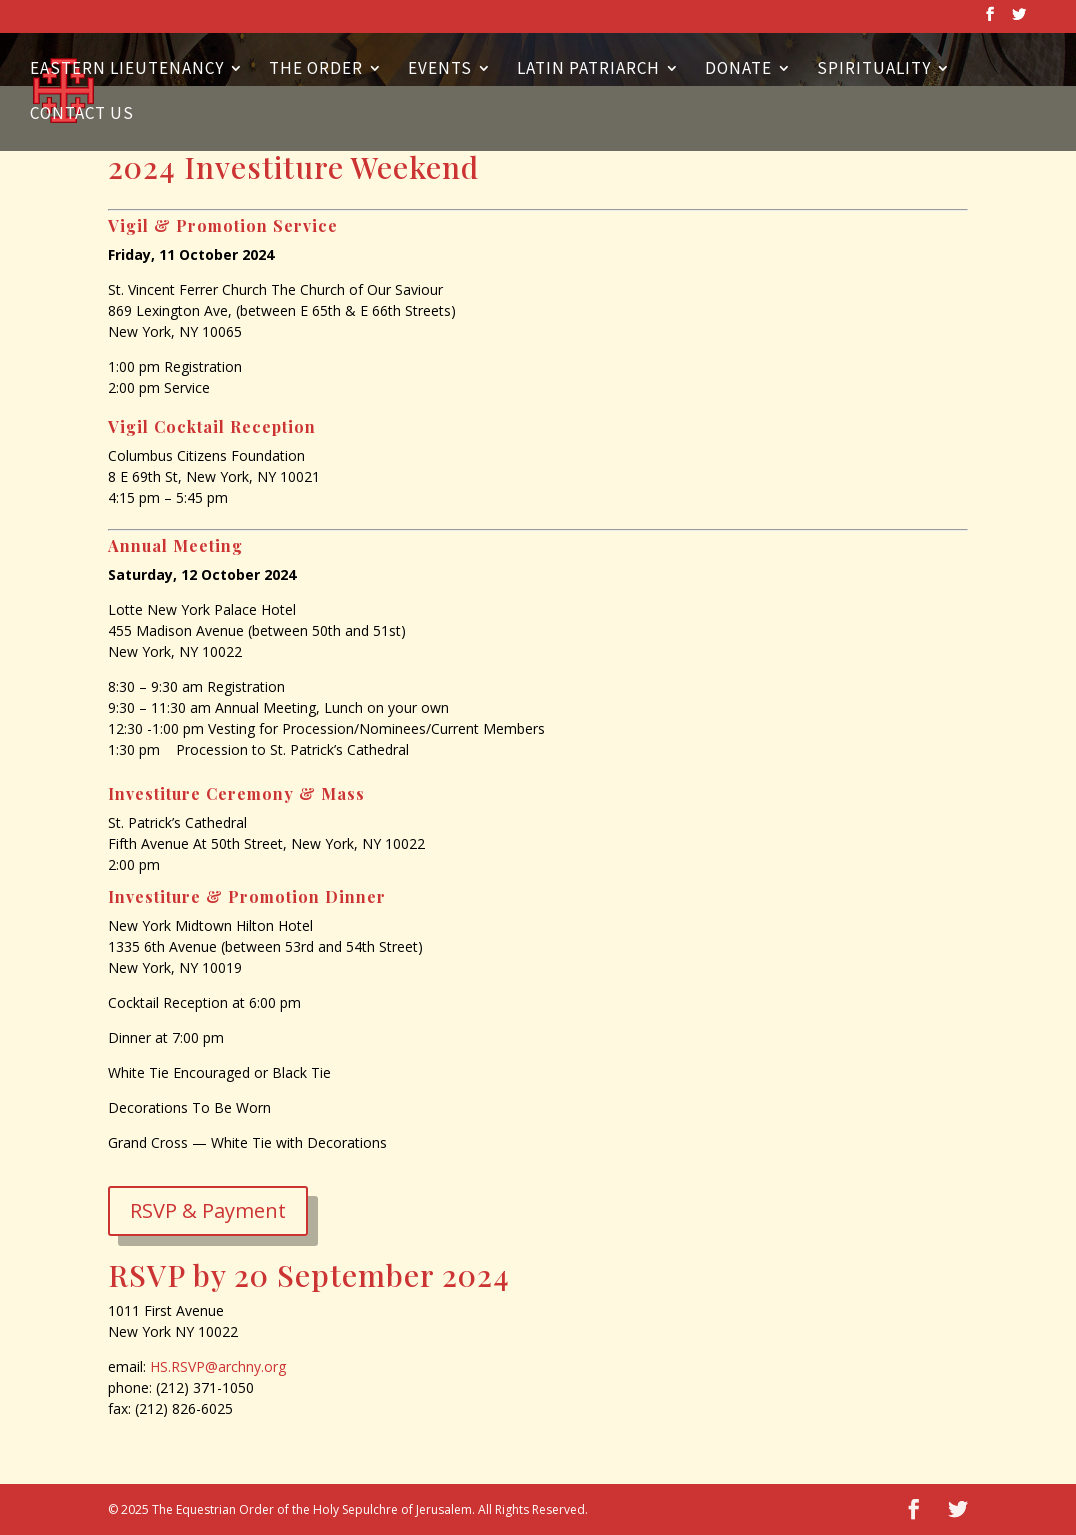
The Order (316, 70)
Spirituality (874, 70)
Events (440, 70)
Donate (738, 70)
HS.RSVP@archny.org (218, 1366)
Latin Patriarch (588, 70)
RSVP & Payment (208, 1210)
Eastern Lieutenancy (127, 70)
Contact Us (82, 115)
